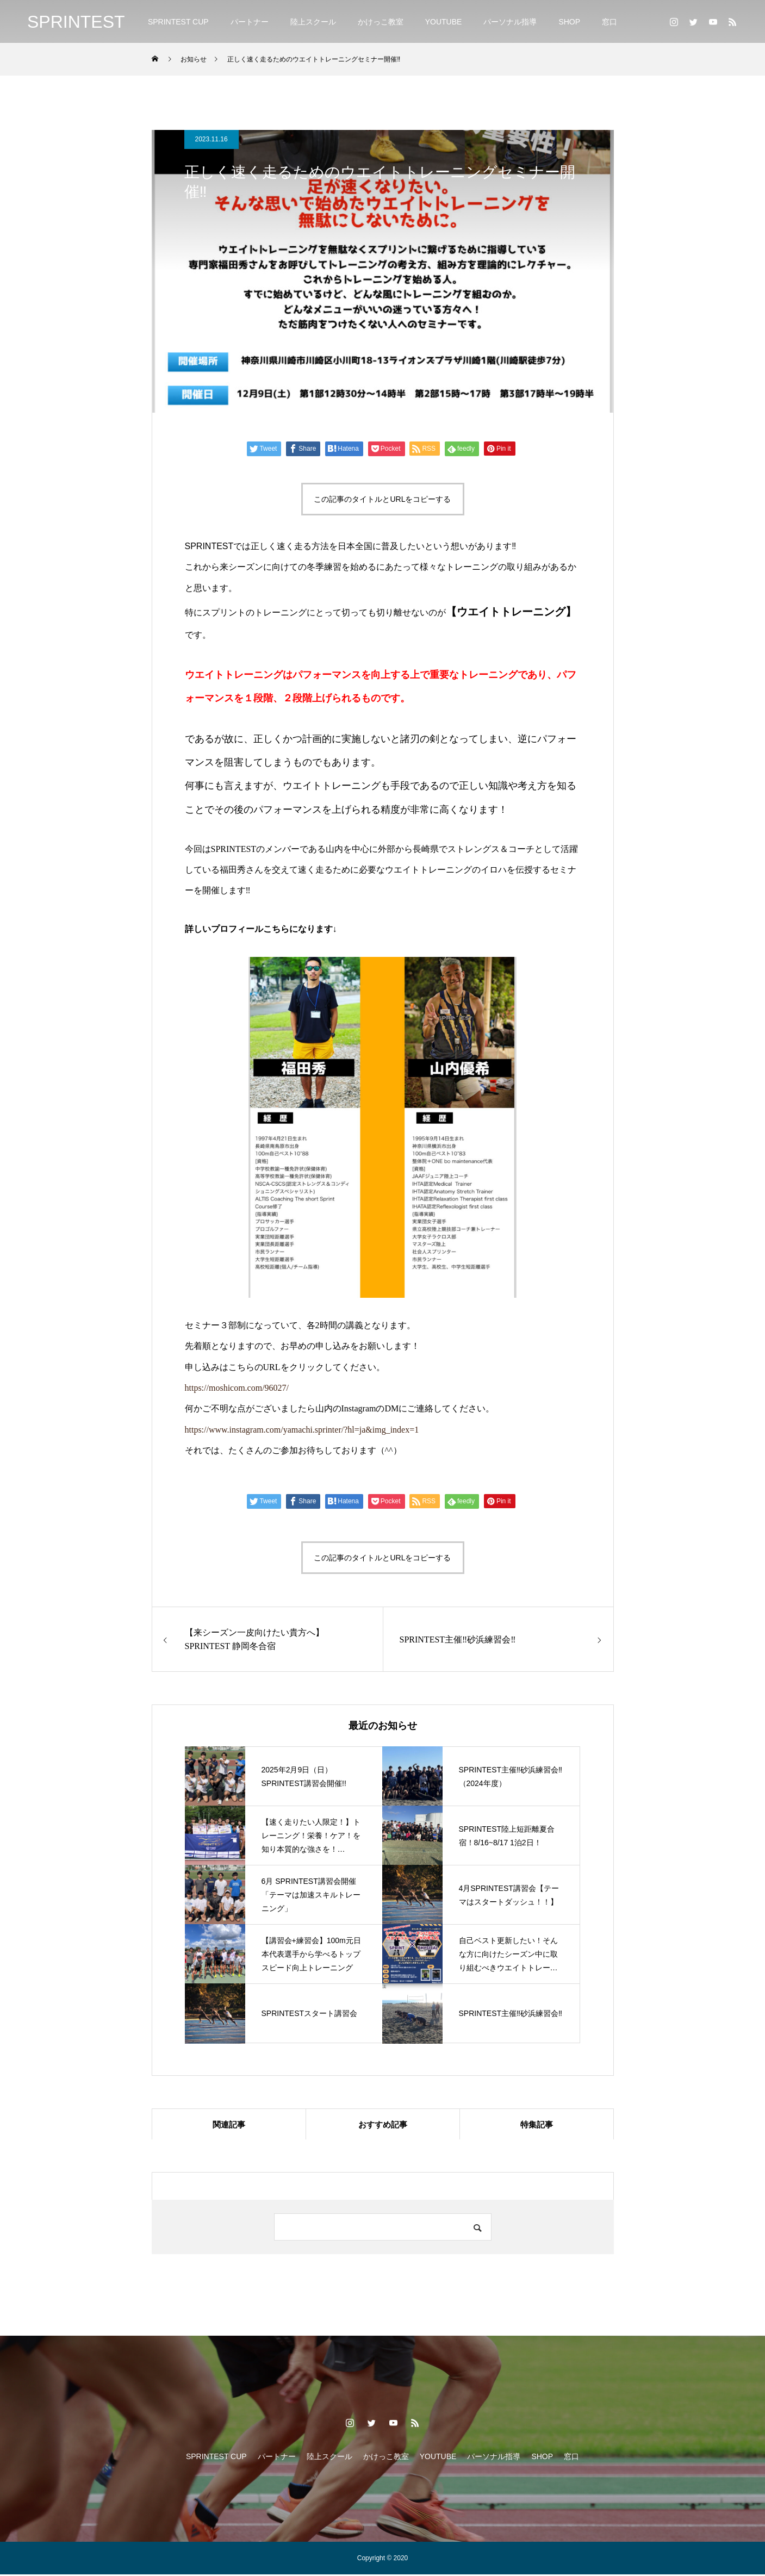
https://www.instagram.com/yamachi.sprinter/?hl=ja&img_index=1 (302, 1429)
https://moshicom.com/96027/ (237, 1387)
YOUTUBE (443, 21)
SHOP (569, 21)
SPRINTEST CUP (178, 21)
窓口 (609, 21)
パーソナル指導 (510, 21)
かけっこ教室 (380, 21)
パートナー (250, 21)
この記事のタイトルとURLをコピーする (382, 499)
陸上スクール (313, 21)
